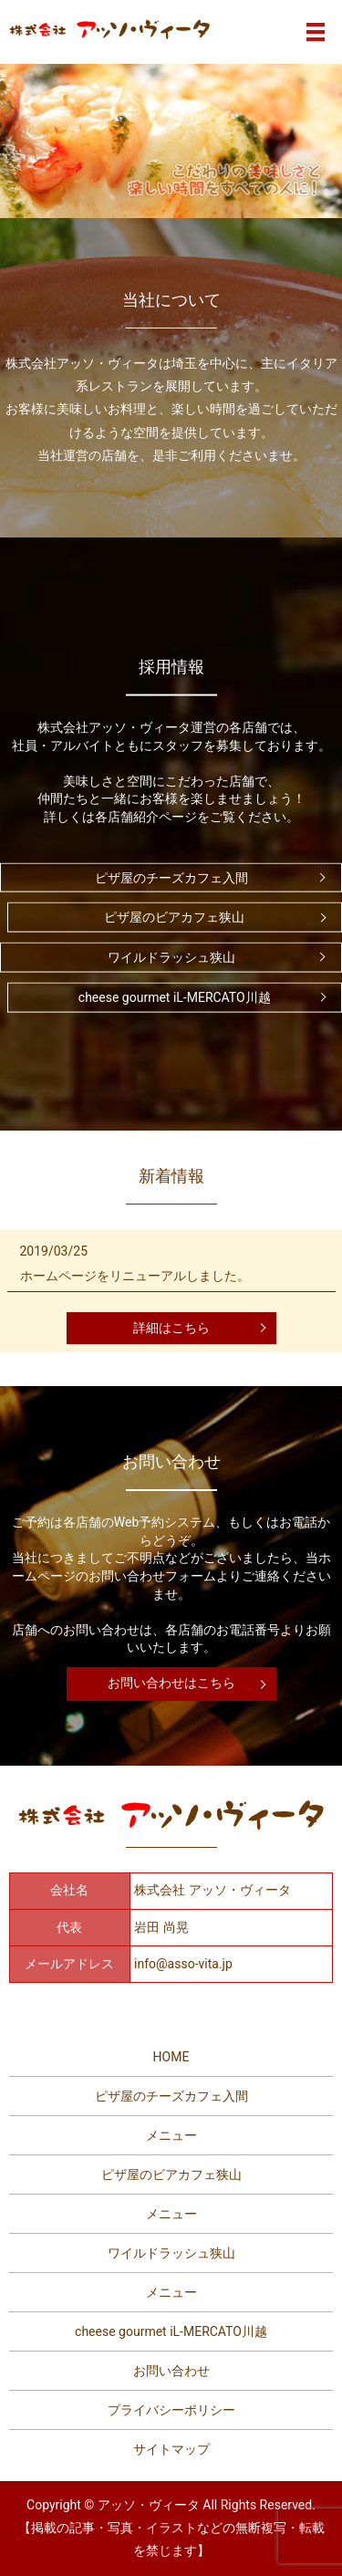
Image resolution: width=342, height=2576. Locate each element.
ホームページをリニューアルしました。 (135, 1275)
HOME (171, 2056)
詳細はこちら (171, 1327)
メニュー (171, 2135)
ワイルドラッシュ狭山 (171, 957)
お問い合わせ (171, 2370)
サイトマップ (171, 2449)
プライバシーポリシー (171, 2410)
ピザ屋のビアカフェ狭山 (174, 917)
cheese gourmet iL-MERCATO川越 (174, 997)
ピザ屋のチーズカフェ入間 (171, 877)
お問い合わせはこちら (171, 1682)
